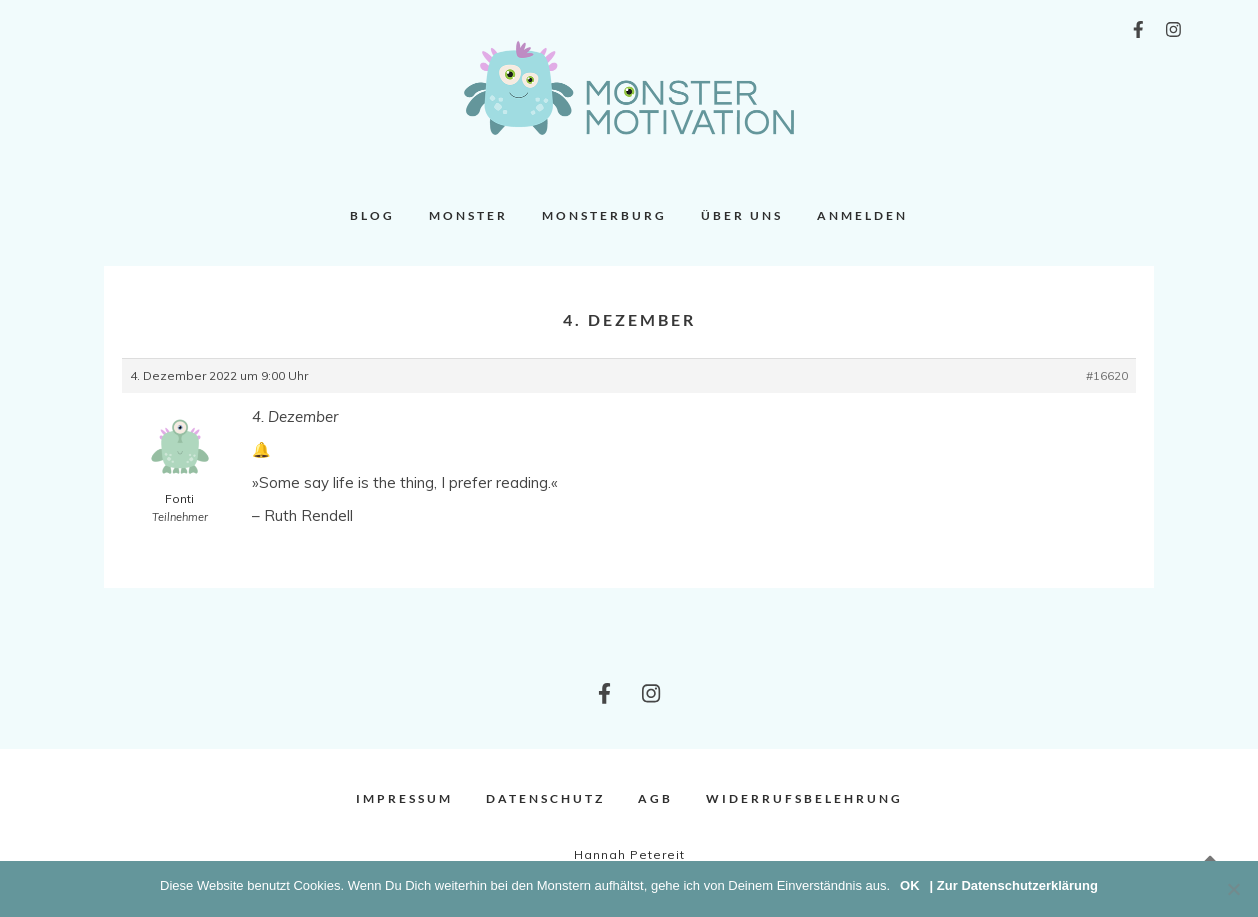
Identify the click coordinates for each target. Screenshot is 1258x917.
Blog (372, 215)
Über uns (742, 215)
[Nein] (1233, 889)
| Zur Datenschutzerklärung (1014, 885)
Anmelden (862, 215)
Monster (468, 215)
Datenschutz (545, 798)
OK (910, 885)
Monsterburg (604, 215)
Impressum (404, 798)
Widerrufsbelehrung (804, 798)
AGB (655, 798)
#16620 (1107, 375)
